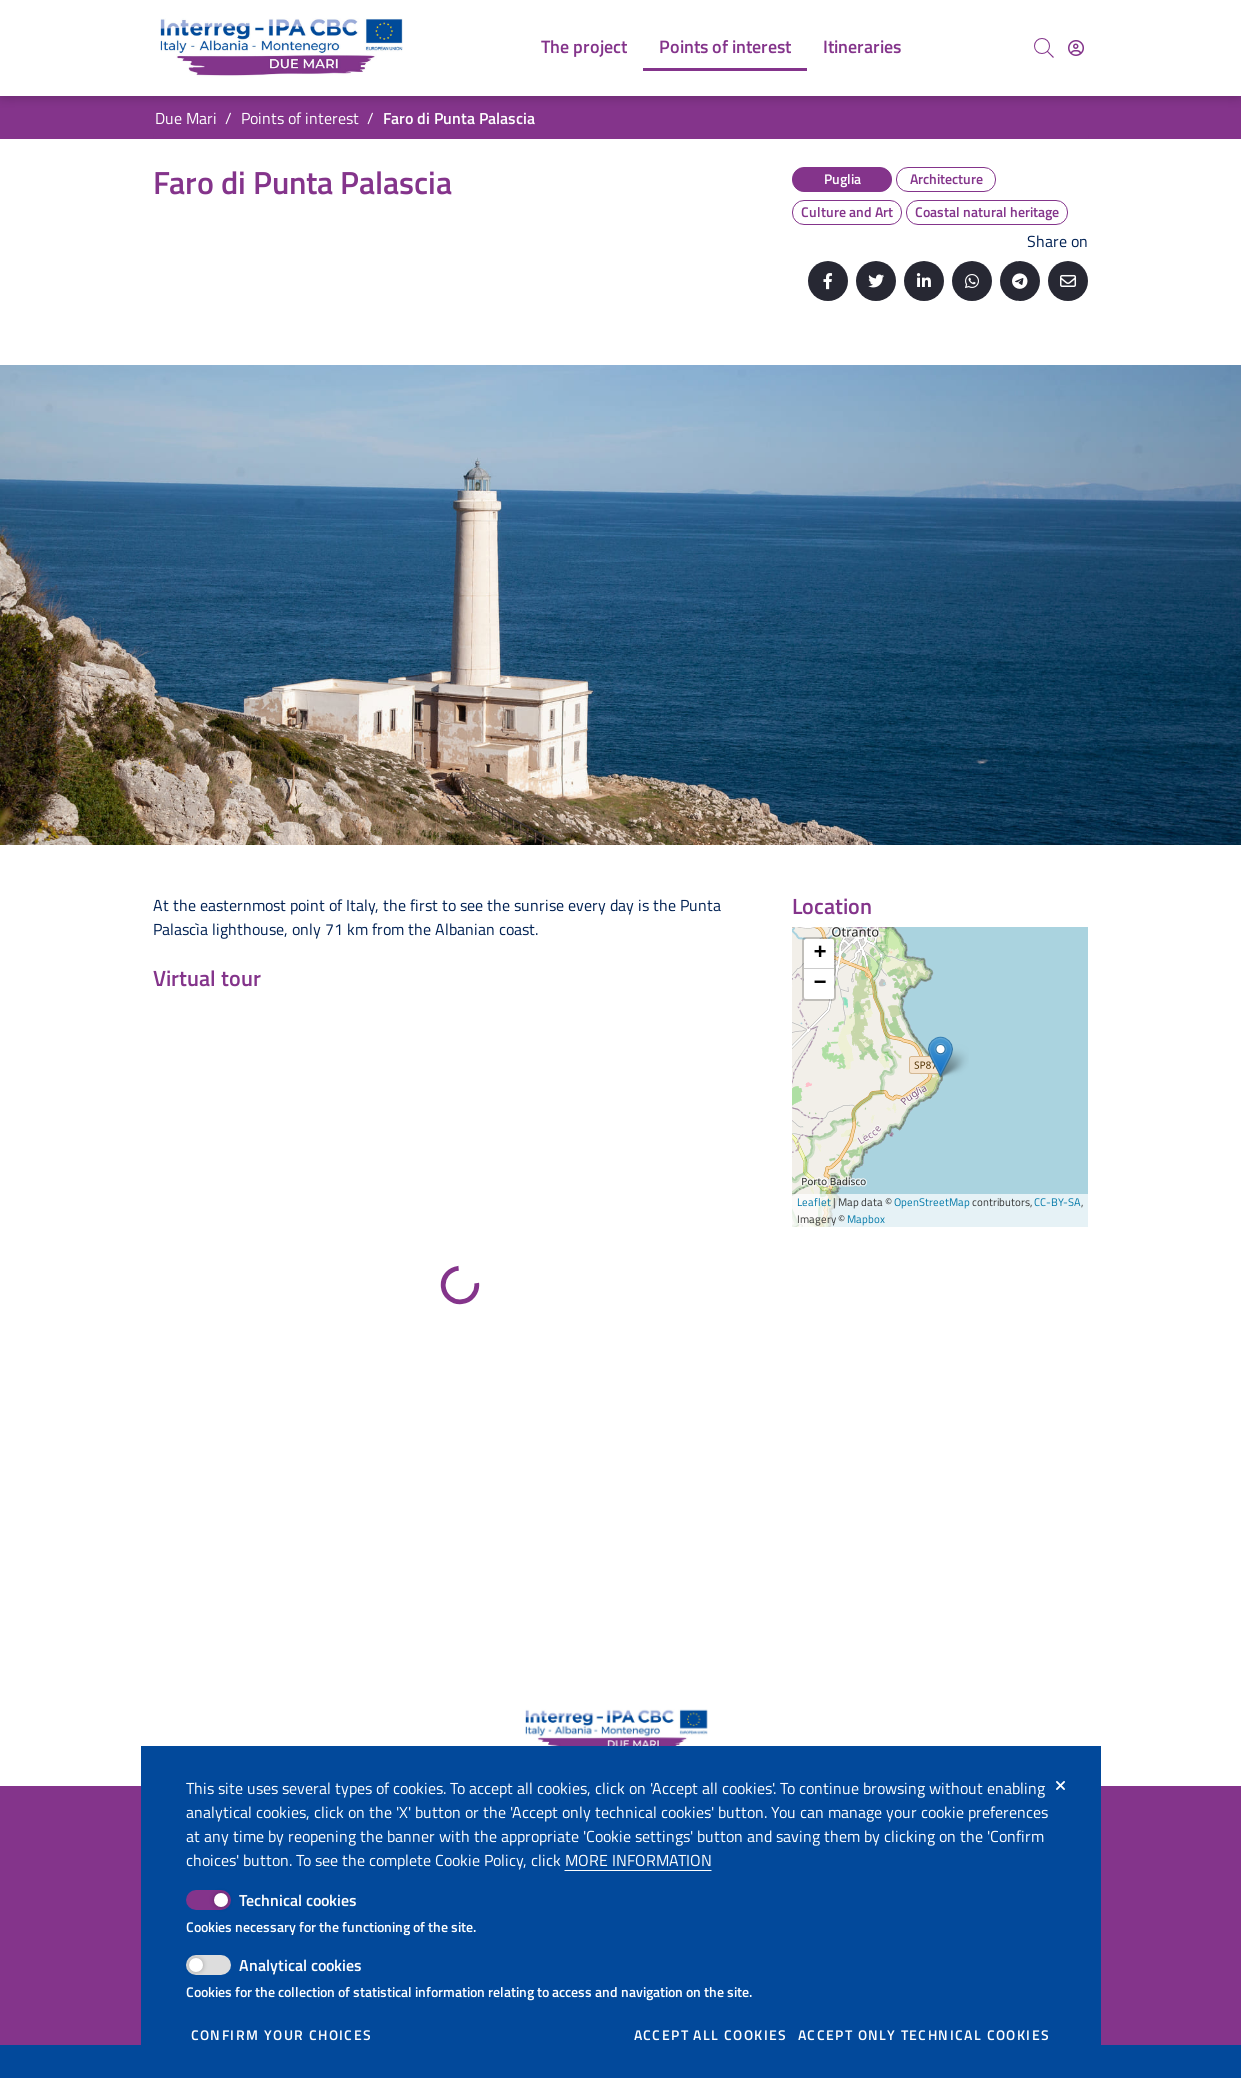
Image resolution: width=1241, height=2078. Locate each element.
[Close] (1060, 1786)
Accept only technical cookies (924, 2035)
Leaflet (814, 1202)
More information (638, 1860)
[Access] (1076, 48)
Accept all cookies (711, 2035)
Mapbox (866, 1219)
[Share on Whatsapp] (972, 281)
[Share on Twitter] (876, 281)
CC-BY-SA (1057, 1202)
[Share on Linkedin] (924, 281)
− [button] (819, 984)
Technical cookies (298, 1900)
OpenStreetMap (932, 1202)
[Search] (1044, 48)
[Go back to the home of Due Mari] (285, 48)
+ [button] (819, 954)
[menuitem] (584, 48)
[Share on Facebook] (828, 281)
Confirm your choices (282, 2035)
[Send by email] (1068, 281)
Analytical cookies (300, 1965)
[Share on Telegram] (1020, 281)
